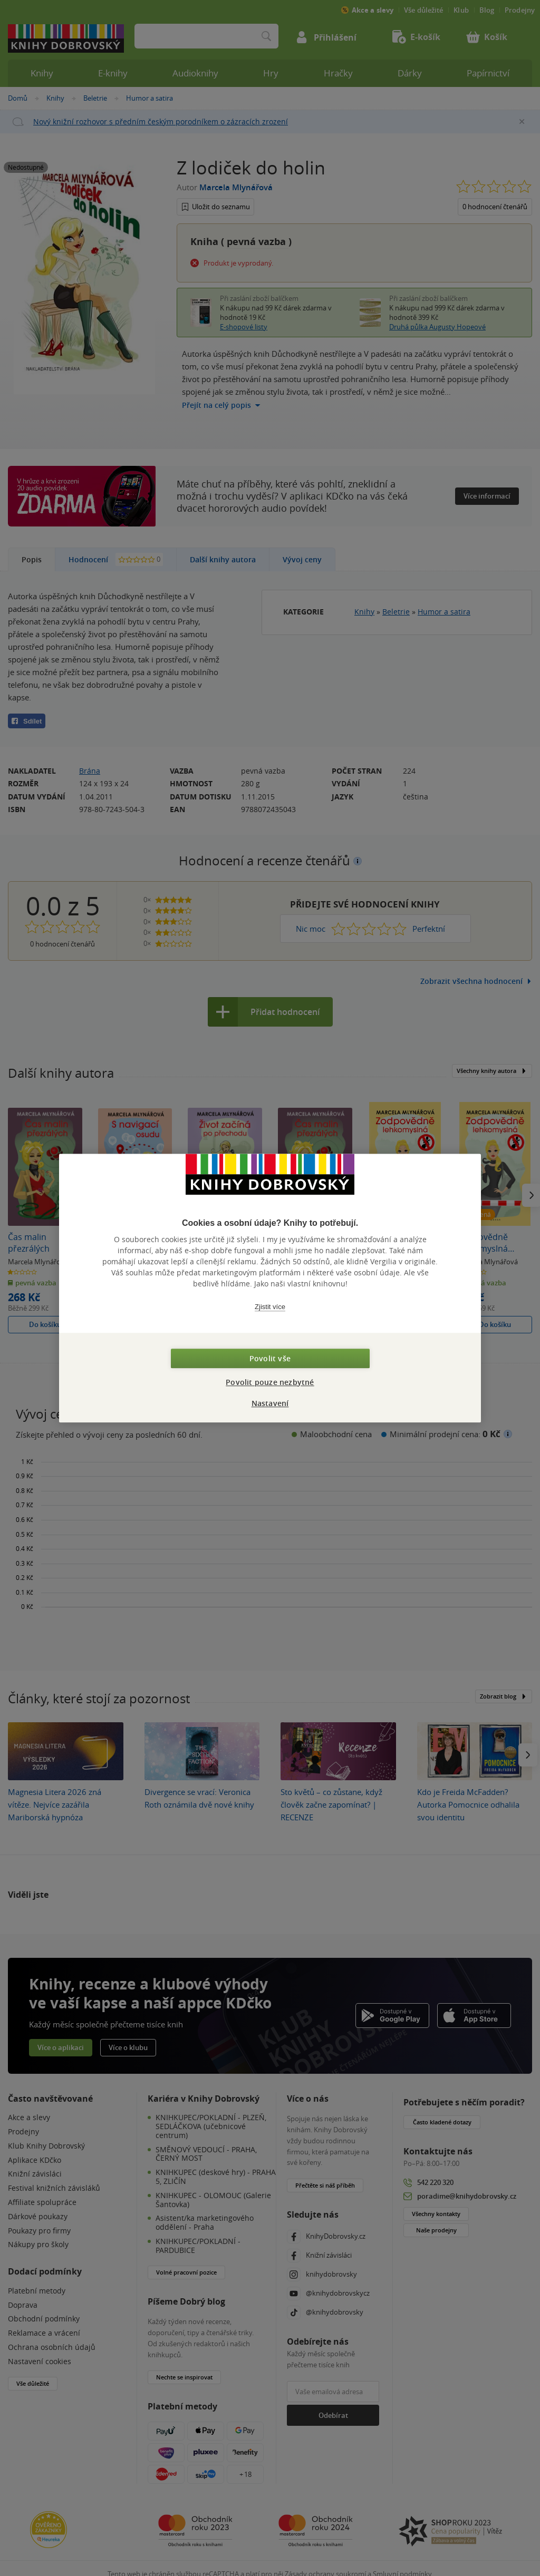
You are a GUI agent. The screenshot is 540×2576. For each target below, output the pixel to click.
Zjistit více (270, 1307)
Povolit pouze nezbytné (270, 1382)
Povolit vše (270, 1358)
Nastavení (270, 1403)
